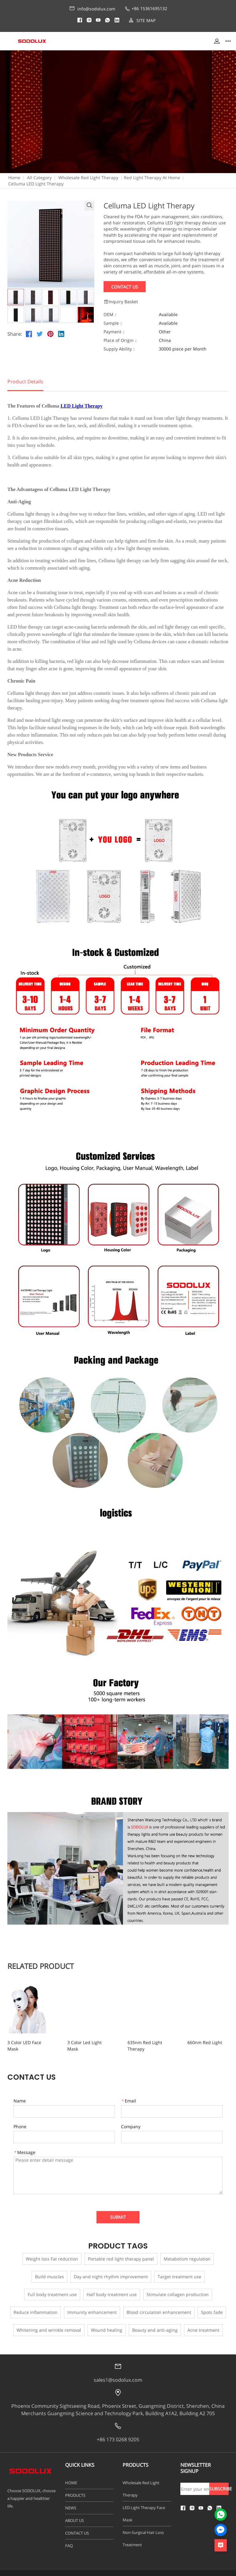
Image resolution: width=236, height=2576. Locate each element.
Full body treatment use (52, 2288)
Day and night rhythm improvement (111, 2270)
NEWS (70, 2501)
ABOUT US (74, 2514)
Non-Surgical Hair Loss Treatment (143, 2532)
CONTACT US (77, 2526)
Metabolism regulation (187, 2252)
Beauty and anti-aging (155, 2323)
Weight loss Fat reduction (52, 2252)
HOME (71, 2476)
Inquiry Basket (121, 301)
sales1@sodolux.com (118, 2373)
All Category (39, 177)
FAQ (69, 2539)
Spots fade (212, 2306)
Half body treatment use (112, 2288)
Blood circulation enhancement (159, 2306)
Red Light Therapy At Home (152, 177)
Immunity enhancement (92, 2306)
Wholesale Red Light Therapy (88, 177)
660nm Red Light (193, 2042)
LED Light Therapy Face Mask (144, 2507)
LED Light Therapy (82, 406)
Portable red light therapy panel (121, 2252)
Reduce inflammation (35, 2306)
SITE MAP (142, 20)
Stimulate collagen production (178, 2288)
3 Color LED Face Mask (30, 2042)
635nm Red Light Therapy (146, 2042)
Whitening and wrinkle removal (49, 2323)
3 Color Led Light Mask (87, 2042)
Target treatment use (179, 2270)
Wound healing (106, 2323)
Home (14, 177)
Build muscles (49, 2270)
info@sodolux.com (92, 9)
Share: (14, 334)
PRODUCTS (75, 2489)
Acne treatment (203, 2323)
